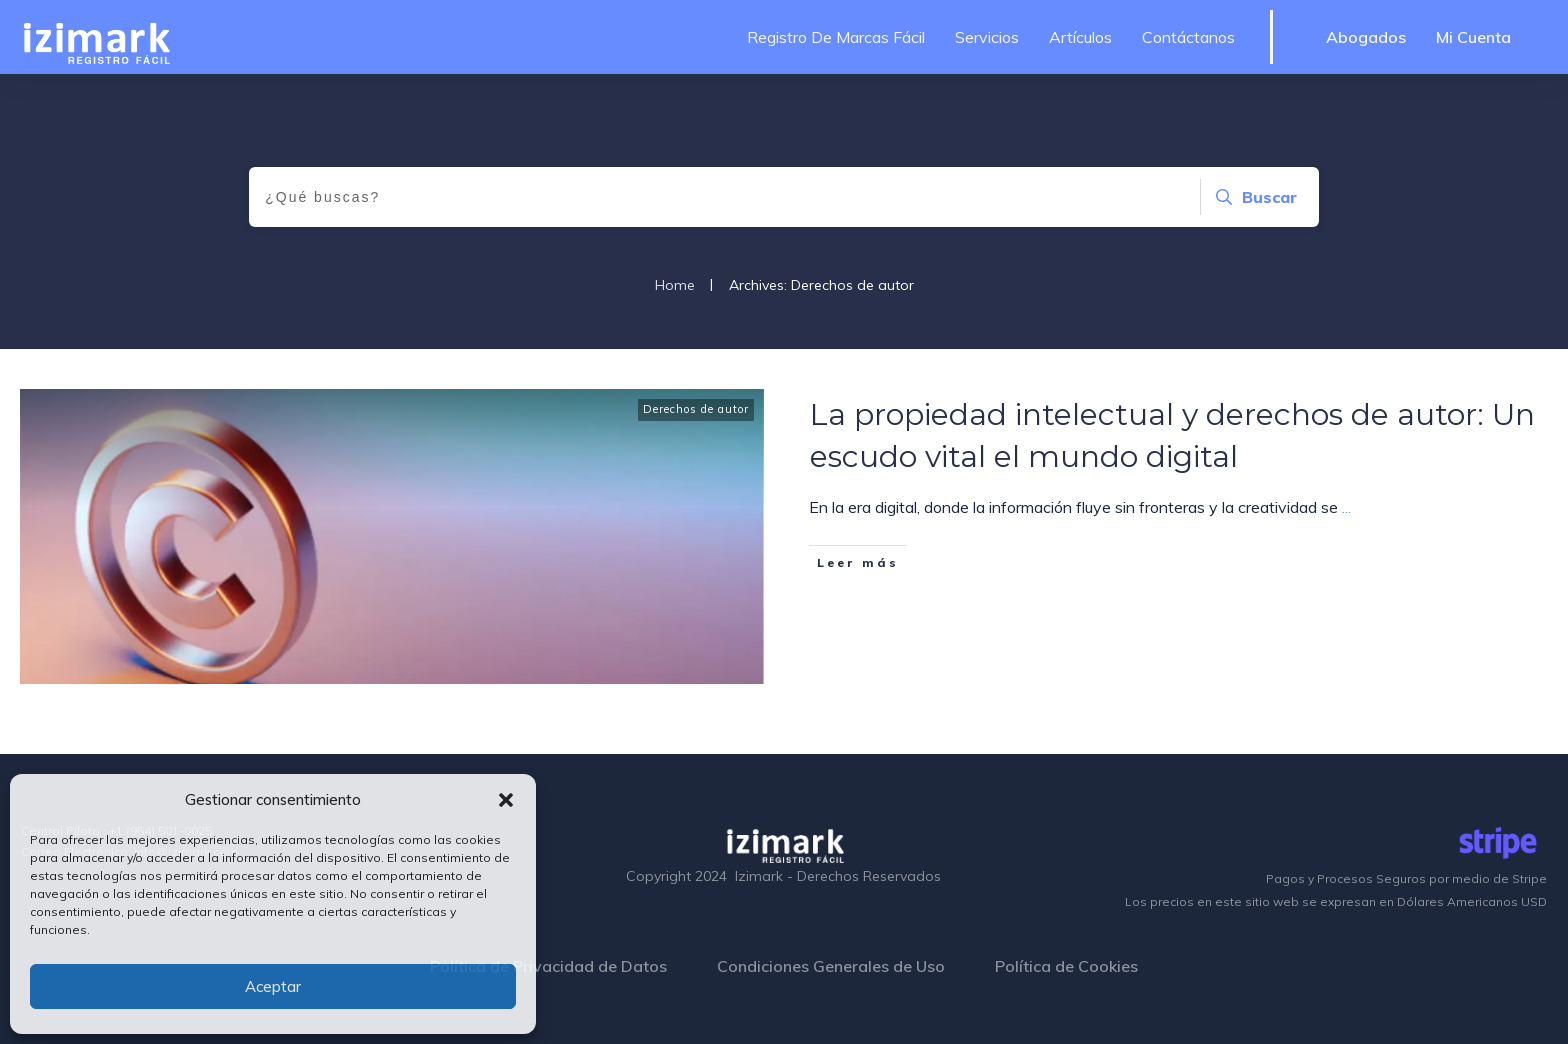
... (1346, 507)
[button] (506, 800)
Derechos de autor (696, 409)
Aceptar (273, 986)
